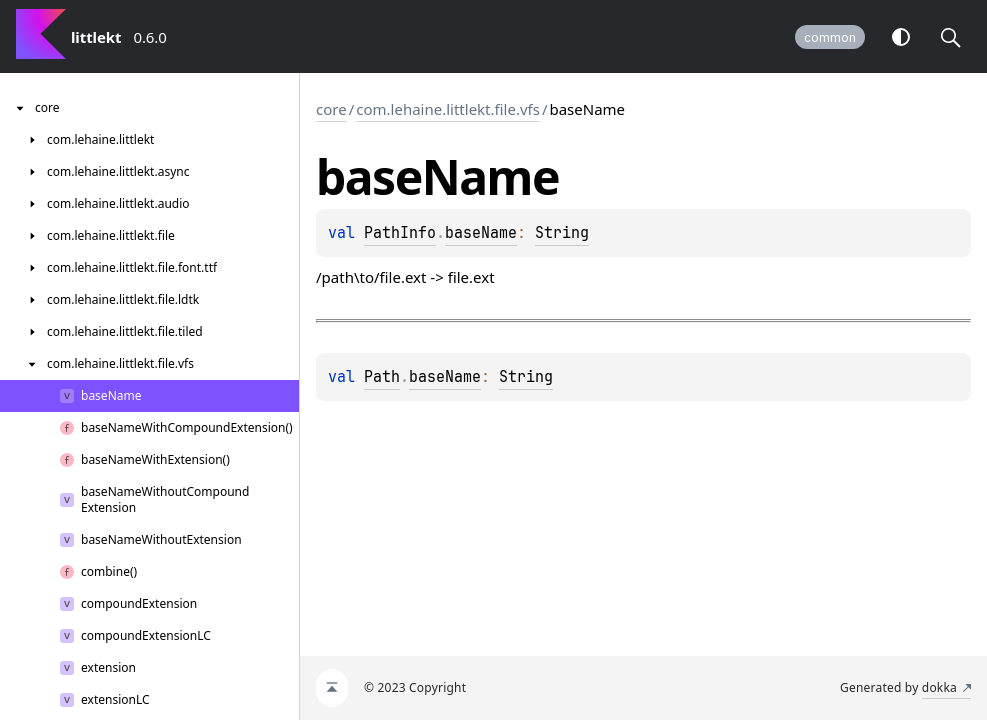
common (830, 37)
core (331, 109)
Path (382, 377)
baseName (481, 233)
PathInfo (400, 233)
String (562, 233)
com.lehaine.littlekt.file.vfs (448, 109)
